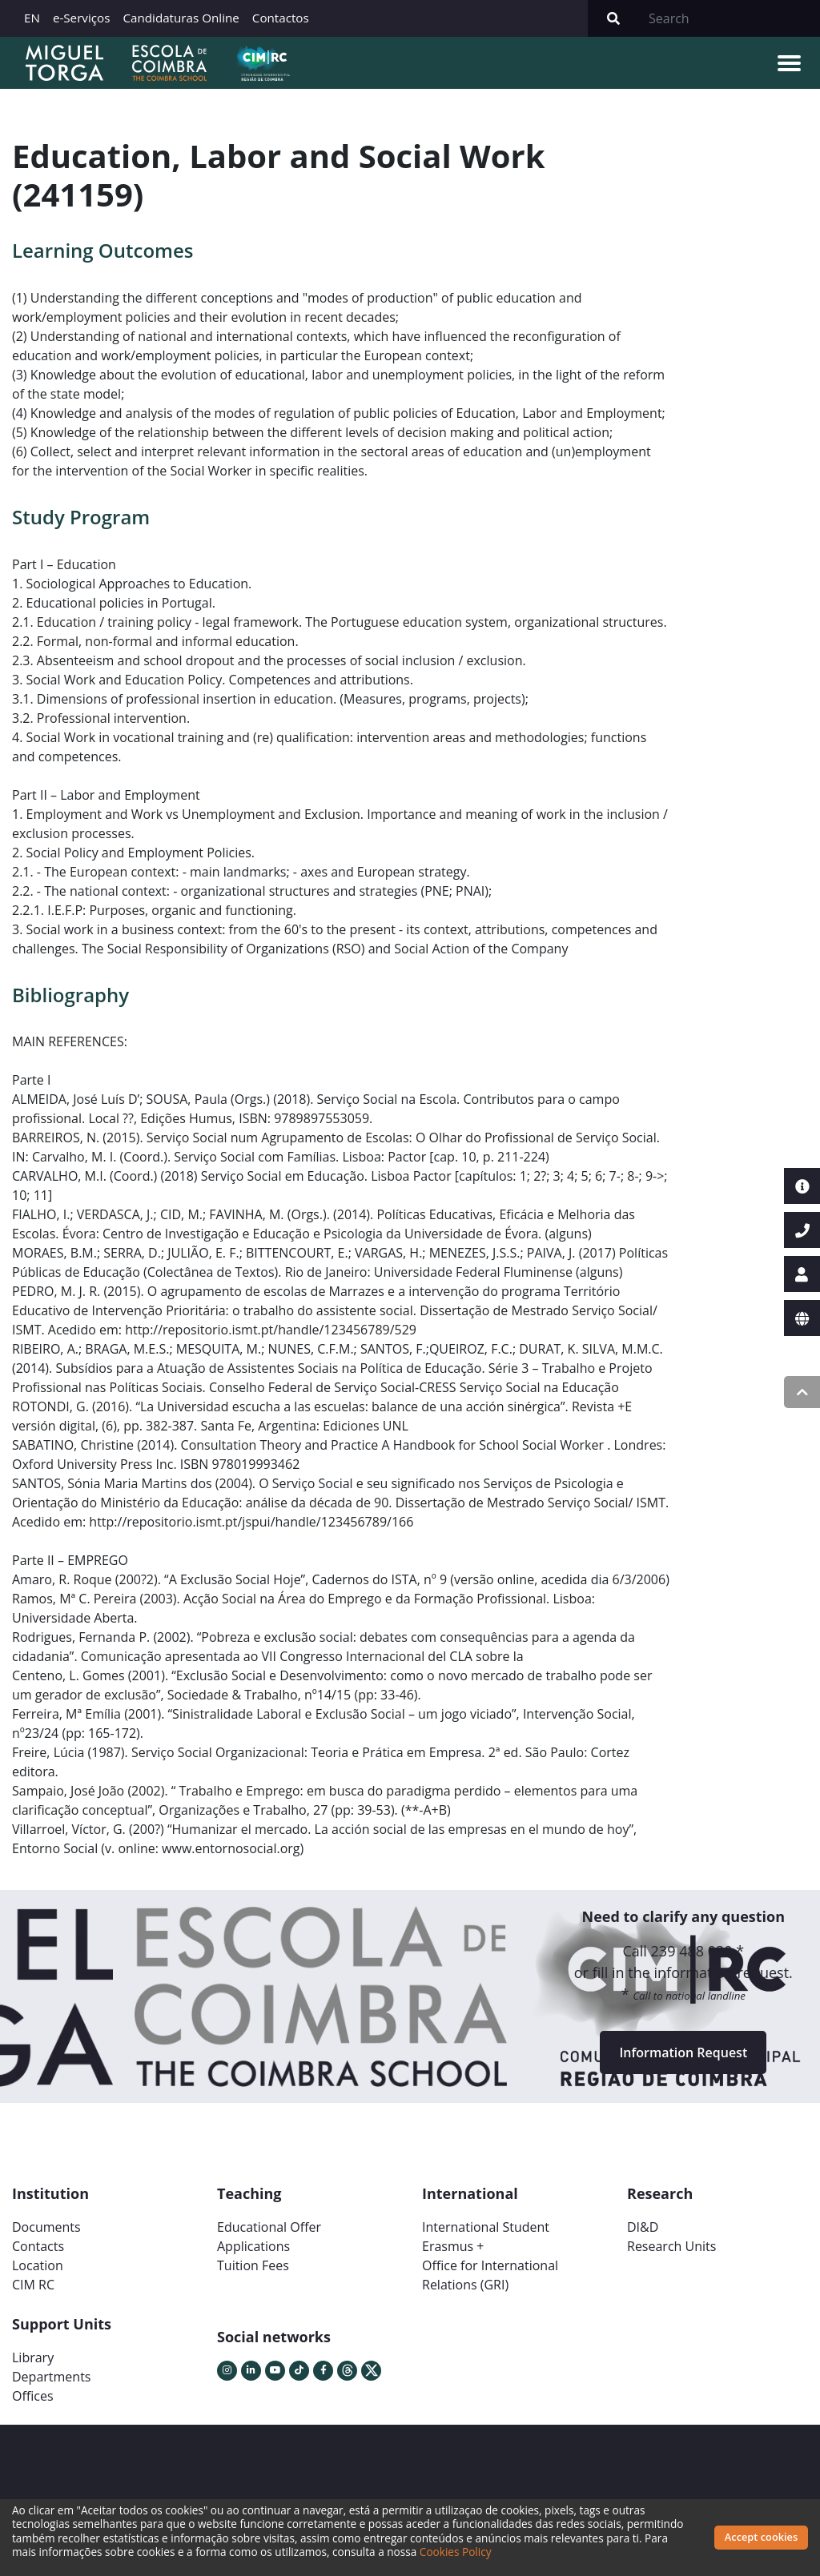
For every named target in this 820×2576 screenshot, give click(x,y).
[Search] (729, 18)
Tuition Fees (253, 2265)
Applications (253, 2246)
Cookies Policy (456, 2551)
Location (37, 2265)
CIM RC (33, 2284)
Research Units (671, 2246)
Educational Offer (269, 2227)
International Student (485, 2227)
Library (33, 2357)
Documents (46, 2227)
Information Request (683, 2052)
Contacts (38, 2246)
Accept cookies (761, 2537)
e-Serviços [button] (82, 18)
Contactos (280, 18)
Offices (33, 2396)
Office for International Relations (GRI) (490, 2275)
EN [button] (32, 18)
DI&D (642, 2227)
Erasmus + (453, 2246)
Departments (51, 2376)
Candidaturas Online (181, 18)
